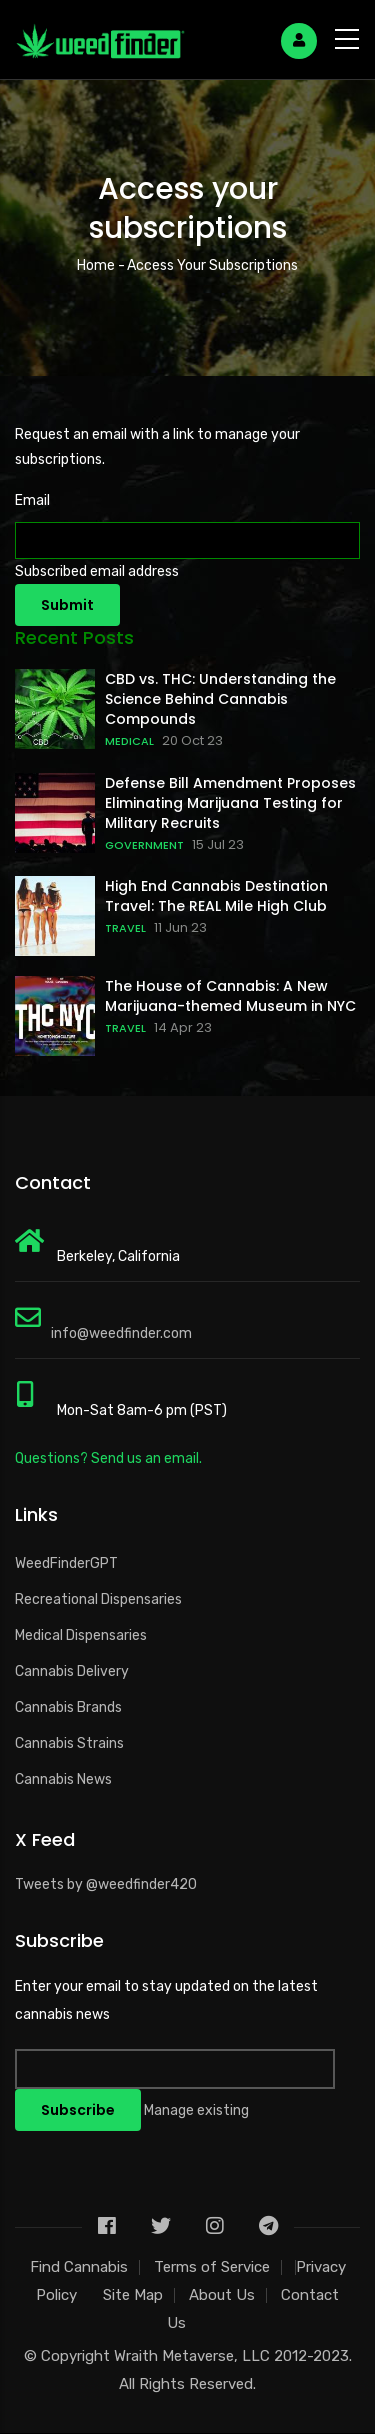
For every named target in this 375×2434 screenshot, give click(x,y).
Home (96, 265)
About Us (222, 2295)
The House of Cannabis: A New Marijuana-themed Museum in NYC (230, 996)
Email (32, 500)
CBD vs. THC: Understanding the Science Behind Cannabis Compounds (220, 699)
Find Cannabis (79, 2267)
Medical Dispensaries (81, 1635)
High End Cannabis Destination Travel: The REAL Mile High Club (216, 896)
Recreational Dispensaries (98, 1599)
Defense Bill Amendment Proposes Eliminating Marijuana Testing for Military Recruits (230, 803)
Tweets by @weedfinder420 (106, 1884)
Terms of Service (212, 2267)
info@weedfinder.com (121, 1333)
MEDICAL (129, 741)
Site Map (133, 2295)
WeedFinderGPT (66, 1563)
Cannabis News (63, 1779)
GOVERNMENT (144, 845)
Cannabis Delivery (72, 1671)
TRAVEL (125, 928)
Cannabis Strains (69, 1743)
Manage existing (196, 2110)
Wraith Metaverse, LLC (192, 2356)
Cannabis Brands (68, 1707)
